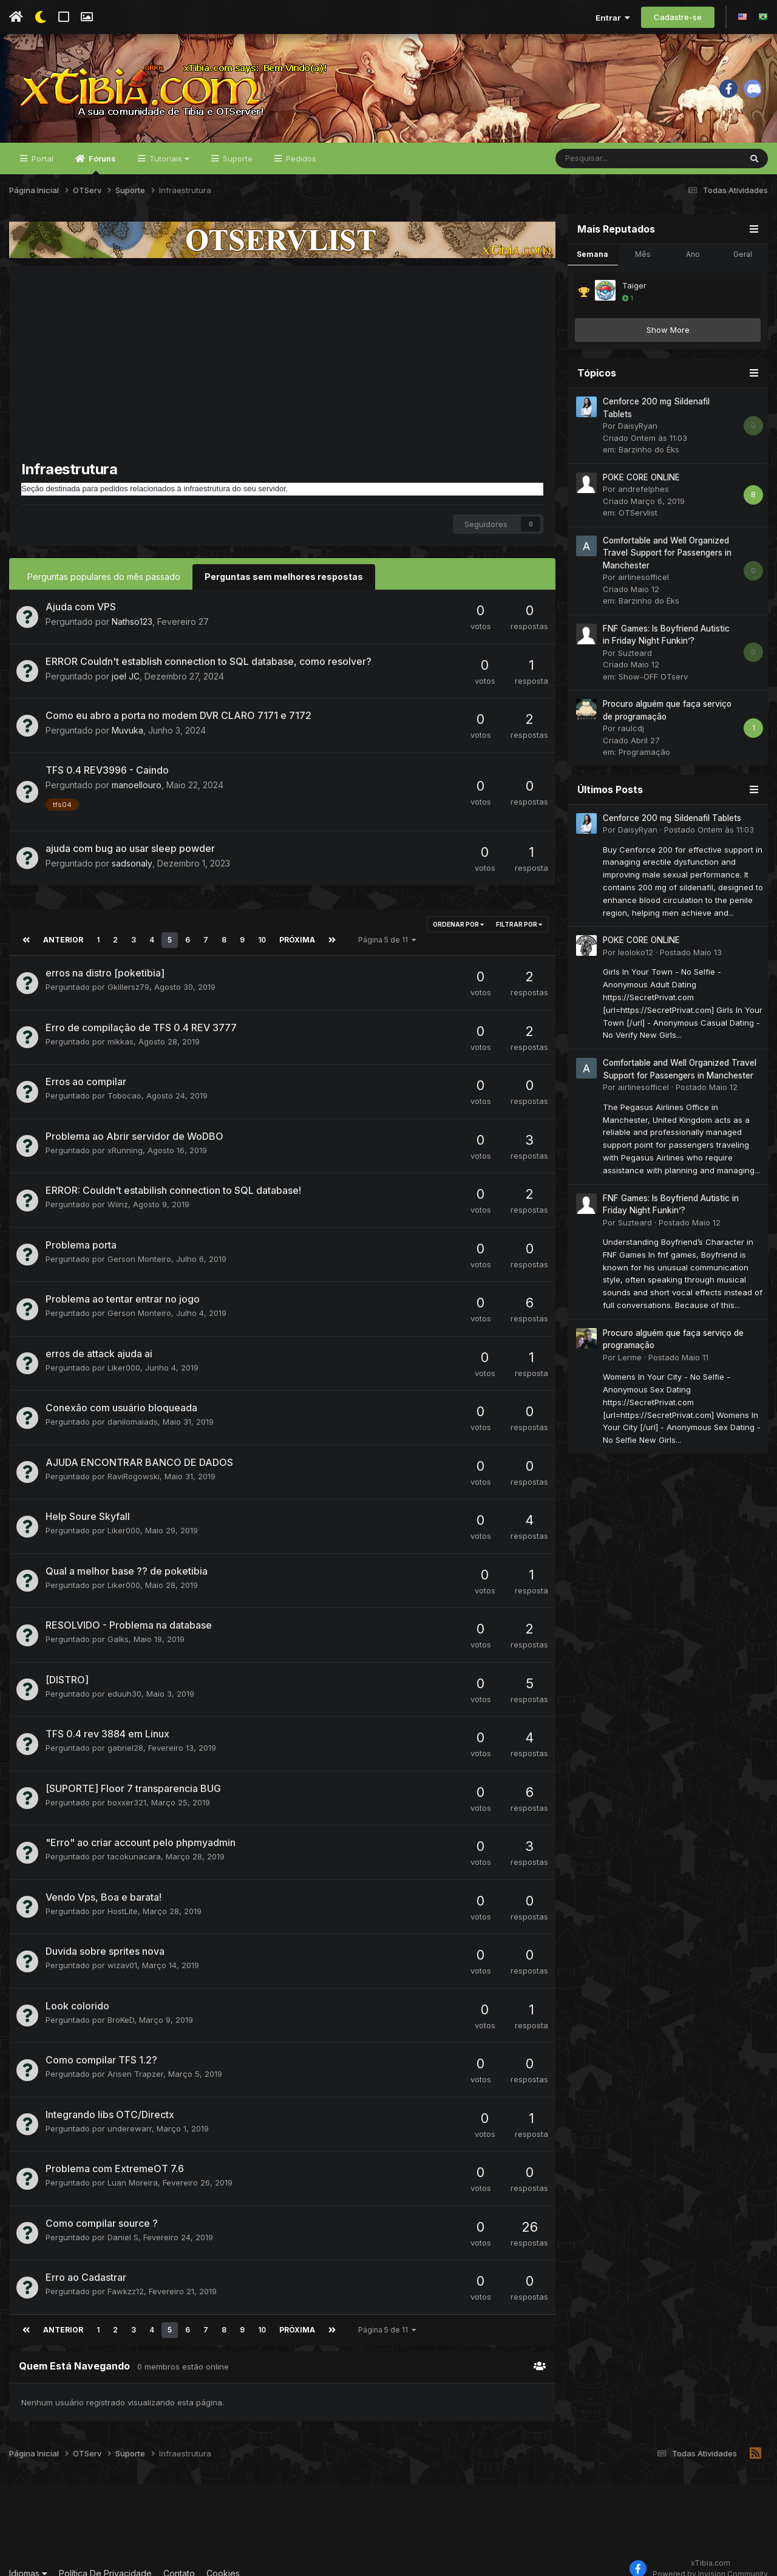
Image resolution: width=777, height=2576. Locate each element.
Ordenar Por (458, 924)
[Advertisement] (282, 369)
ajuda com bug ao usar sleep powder (130, 848)
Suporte (236, 159)
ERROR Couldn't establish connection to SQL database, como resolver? (209, 662)
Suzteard (635, 653)
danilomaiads (132, 1406)
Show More (668, 330)
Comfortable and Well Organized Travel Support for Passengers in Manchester (667, 553)
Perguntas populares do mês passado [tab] (103, 577)
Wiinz (117, 1188)
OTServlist (638, 513)
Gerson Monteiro (139, 1243)
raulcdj (631, 729)
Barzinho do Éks (649, 450)
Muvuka (127, 731)
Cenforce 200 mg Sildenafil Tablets (672, 818)
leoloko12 (635, 953)
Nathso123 (132, 622)
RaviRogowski (133, 1460)
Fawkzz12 (125, 2275)
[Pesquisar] (616, 159)
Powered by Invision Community (710, 2558)
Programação (644, 752)
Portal (41, 159)
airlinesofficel (643, 577)
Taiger (634, 286)
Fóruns (101, 164)
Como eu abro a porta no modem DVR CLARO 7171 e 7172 (178, 716)
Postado (709, 830)
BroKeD (120, 2004)
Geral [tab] (742, 254)
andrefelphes (643, 489)
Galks (118, 1623)
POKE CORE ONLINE (641, 478)
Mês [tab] (643, 254)
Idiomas (28, 2557)
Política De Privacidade (105, 2557)
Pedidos (299, 159)
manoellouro (136, 785)
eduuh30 (124, 1678)
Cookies (223, 2557)
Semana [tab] (592, 254)
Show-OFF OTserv (653, 677)
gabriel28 (125, 1732)
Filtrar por (519, 924)
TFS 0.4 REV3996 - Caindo (107, 771)
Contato (179, 2557)
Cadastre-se (678, 17)
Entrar (612, 17)
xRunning (125, 1134)
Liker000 (123, 1352)
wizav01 (122, 1949)
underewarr (129, 2113)
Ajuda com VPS (81, 607)
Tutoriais (168, 159)
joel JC (126, 677)
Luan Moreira (132, 2167)
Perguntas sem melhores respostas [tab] (284, 577)
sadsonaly (132, 863)
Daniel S (122, 2221)
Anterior (62, 924)
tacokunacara (134, 1840)
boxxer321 (126, 1786)
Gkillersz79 (128, 971)
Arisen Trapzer (135, 2058)
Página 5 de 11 (384, 924)
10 (260, 924)
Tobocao (124, 1080)
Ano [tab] (693, 254)
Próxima (294, 924)
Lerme (630, 1358)
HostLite (122, 1895)
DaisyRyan (637, 426)
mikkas (120, 1026)
